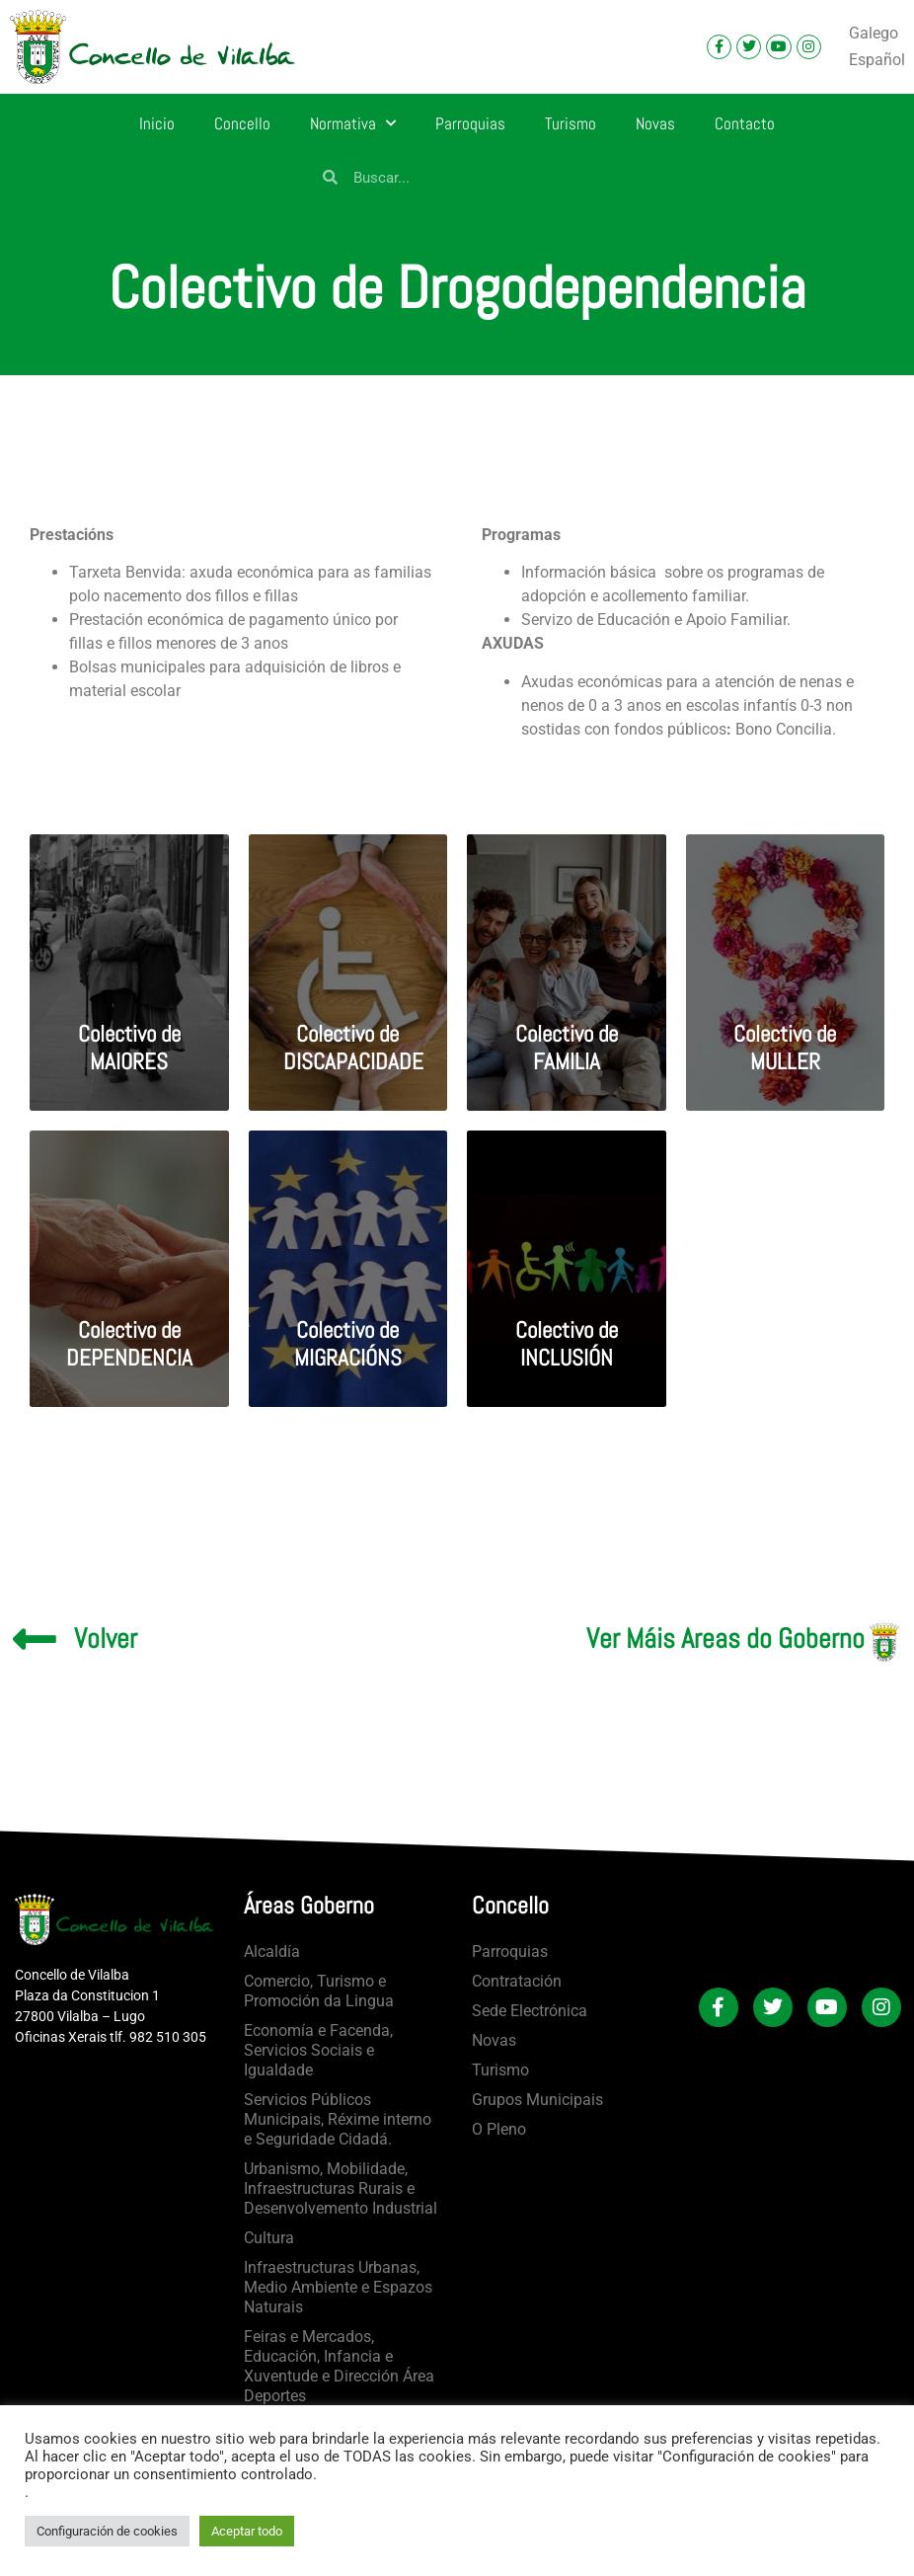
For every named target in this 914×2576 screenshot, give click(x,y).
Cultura (269, 2237)
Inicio (157, 123)
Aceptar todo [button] (246, 2531)
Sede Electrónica (529, 2010)
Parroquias (470, 123)
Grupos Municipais (537, 2099)
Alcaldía (272, 1951)
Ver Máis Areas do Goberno (725, 1638)
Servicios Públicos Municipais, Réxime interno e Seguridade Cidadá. (337, 2119)
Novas (655, 123)
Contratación (517, 1981)
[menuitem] (873, 33)
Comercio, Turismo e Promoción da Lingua (319, 1991)
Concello (242, 123)
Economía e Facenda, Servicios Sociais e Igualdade (318, 2050)
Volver (105, 1638)
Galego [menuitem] (873, 32)
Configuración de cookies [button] (107, 2531)
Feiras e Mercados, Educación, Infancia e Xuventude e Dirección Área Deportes (339, 2366)
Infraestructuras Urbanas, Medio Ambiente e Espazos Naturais (338, 2287)
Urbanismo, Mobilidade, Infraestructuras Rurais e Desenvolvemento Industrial (340, 2188)
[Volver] (34, 1639)
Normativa (353, 123)
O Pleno (499, 2129)
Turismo (570, 123)
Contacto (745, 123)
